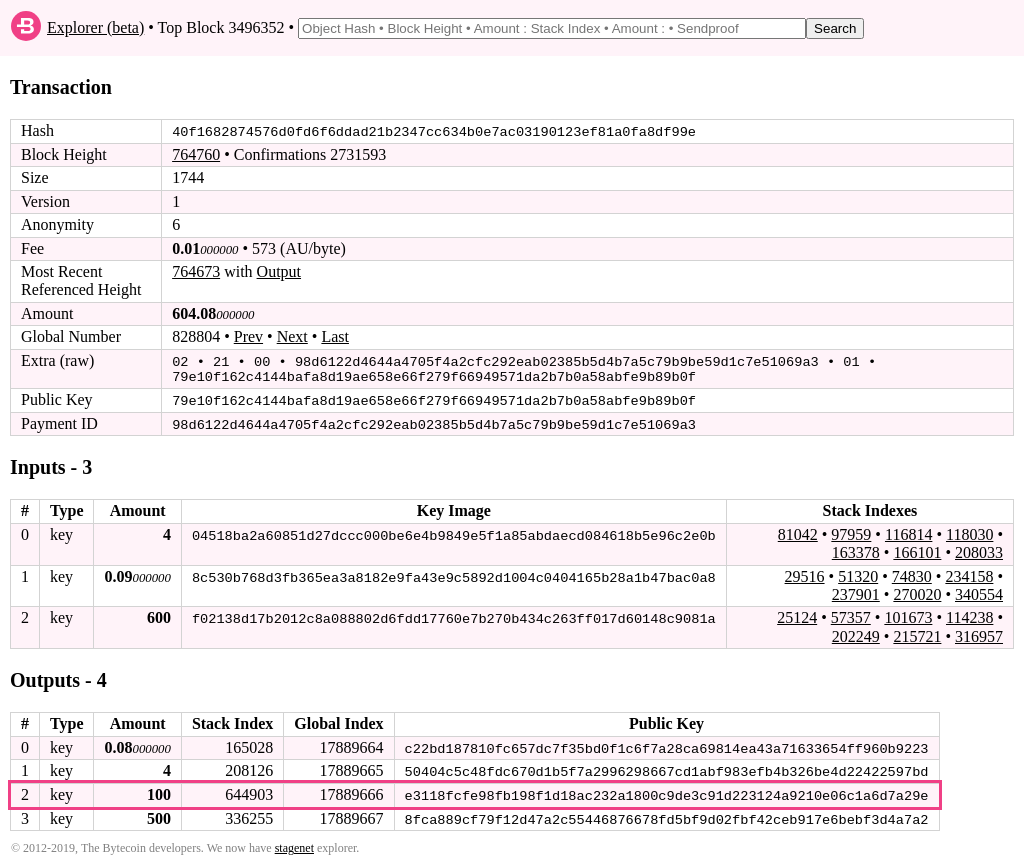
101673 (908, 614)
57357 (851, 614)
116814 (908, 531)
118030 (969, 531)
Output (279, 271)
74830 (912, 573)
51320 (858, 573)
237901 (856, 591)
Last (335, 336)
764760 (196, 154)
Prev (248, 336)
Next (292, 336)
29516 (805, 573)
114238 (969, 614)
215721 (917, 633)
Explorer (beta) (95, 27)
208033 (979, 549)
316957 (979, 633)
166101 (917, 549)
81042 (798, 531)
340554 (979, 591)
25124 (797, 614)
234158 (969, 573)
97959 (851, 531)
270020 (917, 591)
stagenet (294, 844)
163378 (856, 549)
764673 (196, 271)
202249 (856, 633)
